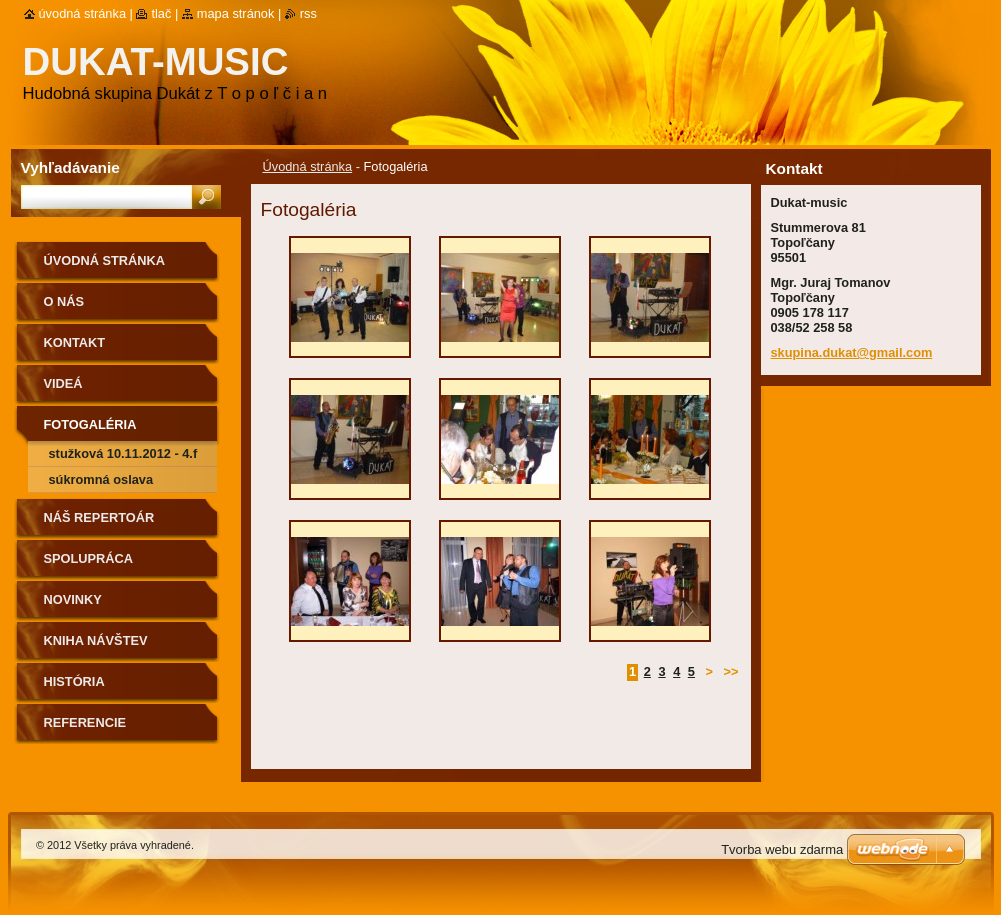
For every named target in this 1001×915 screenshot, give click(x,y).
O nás (64, 301)
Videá (63, 383)
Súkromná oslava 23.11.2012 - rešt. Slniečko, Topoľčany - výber (113, 482)
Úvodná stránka (308, 166)
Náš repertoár (99, 517)
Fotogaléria (90, 424)
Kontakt (75, 342)
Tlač (161, 13)
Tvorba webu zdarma (782, 849)
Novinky (73, 599)
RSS (308, 13)
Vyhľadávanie (70, 167)
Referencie (85, 722)
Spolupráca (89, 558)
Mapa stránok (236, 13)
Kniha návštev (96, 640)
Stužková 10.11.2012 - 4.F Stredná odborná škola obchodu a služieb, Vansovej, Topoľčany (123, 456)
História (74, 681)
